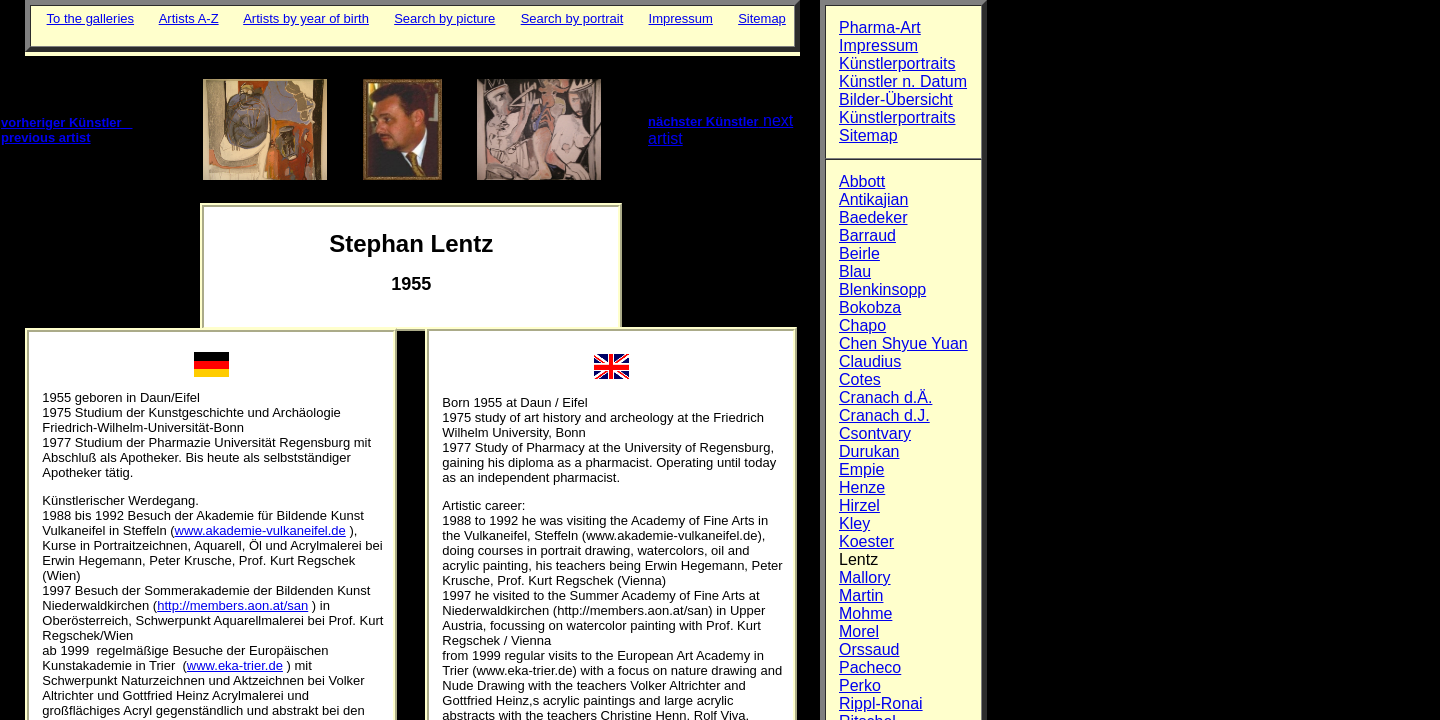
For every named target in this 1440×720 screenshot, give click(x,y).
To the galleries (90, 18)
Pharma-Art (880, 27)
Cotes (860, 379)
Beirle (859, 253)
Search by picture (444, 18)
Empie (861, 469)
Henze (862, 487)
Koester (866, 541)
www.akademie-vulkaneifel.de (260, 530)
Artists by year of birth (306, 18)
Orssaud (869, 649)
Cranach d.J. (884, 415)
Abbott (862, 181)
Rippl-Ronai (881, 703)
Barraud (867, 235)
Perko (860, 685)
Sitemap (762, 18)
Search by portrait (572, 18)
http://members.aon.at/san (232, 605)
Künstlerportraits (897, 63)
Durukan (869, 451)
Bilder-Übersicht (896, 99)
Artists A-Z (189, 18)
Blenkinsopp (882, 289)
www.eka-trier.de (235, 665)
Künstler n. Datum (903, 81)
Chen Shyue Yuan (903, 343)
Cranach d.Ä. (885, 397)
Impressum (681, 18)
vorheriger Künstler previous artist (66, 130)
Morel (859, 631)
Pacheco (870, 667)
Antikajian (873, 199)
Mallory (865, 577)
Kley (854, 523)
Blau (855, 271)
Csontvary (875, 433)
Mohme (865, 613)
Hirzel (859, 505)
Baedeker (873, 217)
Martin (861, 595)
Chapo (862, 325)
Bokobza (870, 307)
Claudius (870, 361)
